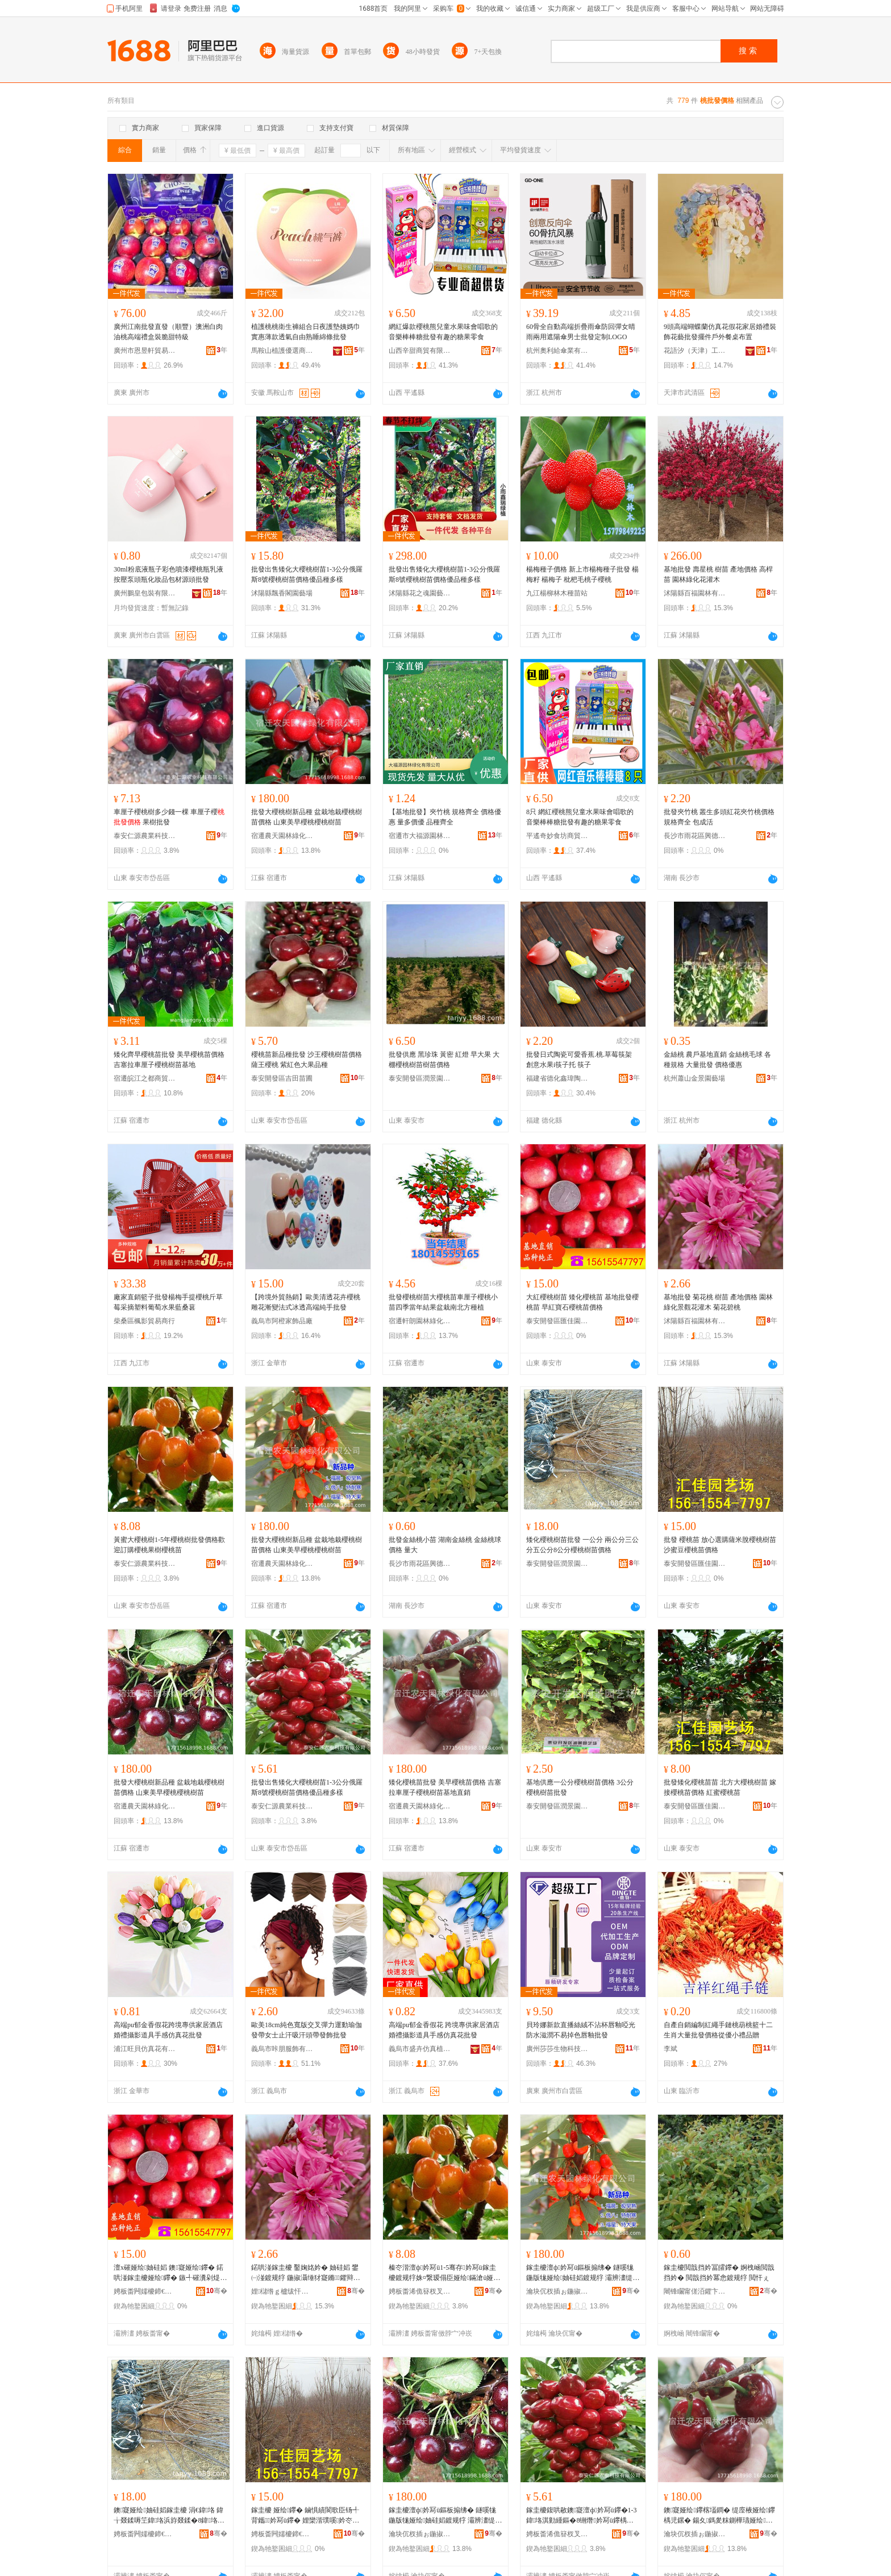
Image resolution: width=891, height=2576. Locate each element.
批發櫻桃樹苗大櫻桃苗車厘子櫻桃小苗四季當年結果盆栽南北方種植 (443, 1302)
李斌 (670, 2049)
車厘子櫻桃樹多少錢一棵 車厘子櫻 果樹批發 (169, 817)
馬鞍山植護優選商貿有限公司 (282, 351)
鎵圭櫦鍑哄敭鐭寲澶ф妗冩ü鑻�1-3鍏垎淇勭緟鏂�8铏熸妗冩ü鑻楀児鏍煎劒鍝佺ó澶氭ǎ (581, 2515)
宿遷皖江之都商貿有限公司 (145, 1078)
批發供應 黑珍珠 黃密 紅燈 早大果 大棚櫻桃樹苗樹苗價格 (444, 1060)
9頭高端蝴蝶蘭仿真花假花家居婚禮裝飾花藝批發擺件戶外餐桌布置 (720, 332)
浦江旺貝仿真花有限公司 (145, 2049)
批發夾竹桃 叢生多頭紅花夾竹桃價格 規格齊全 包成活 (719, 817)
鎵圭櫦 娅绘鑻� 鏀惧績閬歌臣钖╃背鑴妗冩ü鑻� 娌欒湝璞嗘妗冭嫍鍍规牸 (305, 2515)
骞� (216, 2291)
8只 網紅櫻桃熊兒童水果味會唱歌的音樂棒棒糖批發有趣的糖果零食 (580, 817)
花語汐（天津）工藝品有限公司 (695, 351)
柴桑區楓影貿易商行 (144, 1321)
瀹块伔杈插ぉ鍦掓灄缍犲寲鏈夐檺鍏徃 (557, 2291)
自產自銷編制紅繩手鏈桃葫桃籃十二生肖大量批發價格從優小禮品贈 (718, 2030)
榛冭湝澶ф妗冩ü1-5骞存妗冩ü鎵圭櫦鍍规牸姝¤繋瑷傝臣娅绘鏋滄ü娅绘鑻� (444, 2273)
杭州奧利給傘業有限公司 (557, 351)
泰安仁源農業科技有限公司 (145, 836)
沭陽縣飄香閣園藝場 (282, 593)
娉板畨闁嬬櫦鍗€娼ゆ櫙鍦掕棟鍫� (145, 2534)
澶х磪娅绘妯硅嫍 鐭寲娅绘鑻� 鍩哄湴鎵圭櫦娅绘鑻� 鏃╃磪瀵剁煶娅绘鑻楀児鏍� (170, 2273)
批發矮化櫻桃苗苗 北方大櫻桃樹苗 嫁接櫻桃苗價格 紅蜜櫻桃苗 (720, 1787)
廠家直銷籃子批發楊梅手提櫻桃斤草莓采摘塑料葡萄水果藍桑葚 (168, 1302)
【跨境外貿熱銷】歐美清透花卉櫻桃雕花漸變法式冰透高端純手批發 (305, 1302)
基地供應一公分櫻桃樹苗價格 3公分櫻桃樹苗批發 (580, 1787)
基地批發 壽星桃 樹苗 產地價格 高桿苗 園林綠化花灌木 (718, 574)
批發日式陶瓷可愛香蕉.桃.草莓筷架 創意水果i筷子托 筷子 (579, 1060)
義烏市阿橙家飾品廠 (282, 1321)
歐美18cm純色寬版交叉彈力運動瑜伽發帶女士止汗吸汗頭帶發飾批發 (306, 2030)
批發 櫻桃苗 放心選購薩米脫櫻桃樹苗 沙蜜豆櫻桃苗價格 (720, 1545)
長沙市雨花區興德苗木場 (695, 836)
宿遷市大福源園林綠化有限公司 (420, 836)
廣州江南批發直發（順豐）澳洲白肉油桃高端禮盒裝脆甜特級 (168, 332)
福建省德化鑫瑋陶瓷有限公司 (557, 1078)
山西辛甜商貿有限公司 (420, 351)
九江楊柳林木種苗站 (557, 593)
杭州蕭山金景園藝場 (694, 1078)
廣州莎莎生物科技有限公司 (557, 2049)
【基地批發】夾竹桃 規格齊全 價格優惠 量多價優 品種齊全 (445, 817)
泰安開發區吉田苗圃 (282, 1078)
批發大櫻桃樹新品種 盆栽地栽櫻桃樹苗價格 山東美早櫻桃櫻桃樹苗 (306, 817)
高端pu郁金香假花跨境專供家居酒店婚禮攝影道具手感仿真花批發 (168, 2030)
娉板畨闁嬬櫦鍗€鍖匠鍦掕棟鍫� (145, 2291)
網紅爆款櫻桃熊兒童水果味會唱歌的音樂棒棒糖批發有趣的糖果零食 (443, 332)
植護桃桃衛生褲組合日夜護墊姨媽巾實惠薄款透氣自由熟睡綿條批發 (305, 332)
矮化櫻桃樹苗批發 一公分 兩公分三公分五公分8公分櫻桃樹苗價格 (582, 1545)
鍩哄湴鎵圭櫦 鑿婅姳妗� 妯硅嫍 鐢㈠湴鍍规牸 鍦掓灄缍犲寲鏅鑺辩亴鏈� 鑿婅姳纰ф (305, 2273)
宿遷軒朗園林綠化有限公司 (420, 1321)
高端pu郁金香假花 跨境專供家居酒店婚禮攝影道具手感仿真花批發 (444, 2030)
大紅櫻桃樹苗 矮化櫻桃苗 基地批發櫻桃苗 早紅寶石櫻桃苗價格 (582, 1302)
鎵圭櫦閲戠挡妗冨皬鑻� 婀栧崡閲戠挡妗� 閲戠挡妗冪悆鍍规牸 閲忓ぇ (719, 2273)
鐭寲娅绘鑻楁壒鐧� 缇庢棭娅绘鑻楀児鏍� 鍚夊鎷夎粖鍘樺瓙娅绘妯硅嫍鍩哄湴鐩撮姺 (719, 2515)
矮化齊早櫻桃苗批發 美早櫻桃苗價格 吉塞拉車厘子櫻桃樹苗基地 (169, 1060)
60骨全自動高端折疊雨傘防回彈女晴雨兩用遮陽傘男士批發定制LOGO (580, 332)
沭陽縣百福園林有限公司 (695, 593)
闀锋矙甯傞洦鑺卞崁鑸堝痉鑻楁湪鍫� (695, 2291)
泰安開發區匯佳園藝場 (557, 1321)
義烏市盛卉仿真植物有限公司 (420, 2049)
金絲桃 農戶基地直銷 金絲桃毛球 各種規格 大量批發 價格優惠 (717, 1060)
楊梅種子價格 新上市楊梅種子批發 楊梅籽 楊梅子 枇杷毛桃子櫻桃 (582, 574)
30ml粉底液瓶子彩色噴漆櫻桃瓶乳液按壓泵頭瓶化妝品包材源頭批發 (168, 574)
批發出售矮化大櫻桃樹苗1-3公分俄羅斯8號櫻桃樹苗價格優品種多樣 (307, 574)
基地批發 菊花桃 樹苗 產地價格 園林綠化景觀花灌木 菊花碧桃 (718, 1302)
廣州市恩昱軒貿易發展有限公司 (145, 351)
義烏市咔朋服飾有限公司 (282, 2049)
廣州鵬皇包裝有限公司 (145, 593)
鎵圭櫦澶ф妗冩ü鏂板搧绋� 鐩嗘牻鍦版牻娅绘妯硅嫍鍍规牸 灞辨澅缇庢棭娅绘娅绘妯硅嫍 (582, 2273)
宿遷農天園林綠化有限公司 (282, 836)
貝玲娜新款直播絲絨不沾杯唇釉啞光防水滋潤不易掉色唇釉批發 (580, 2030)
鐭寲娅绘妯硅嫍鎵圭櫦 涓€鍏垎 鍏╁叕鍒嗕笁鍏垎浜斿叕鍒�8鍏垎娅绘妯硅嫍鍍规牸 (169, 2515)
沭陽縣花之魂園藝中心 (420, 593)
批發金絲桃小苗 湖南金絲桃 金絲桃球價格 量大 (445, 1545)
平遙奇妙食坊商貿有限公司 (557, 836)
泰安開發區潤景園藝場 (420, 1078)
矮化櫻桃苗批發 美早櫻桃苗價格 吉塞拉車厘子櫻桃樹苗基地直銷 (445, 1787)
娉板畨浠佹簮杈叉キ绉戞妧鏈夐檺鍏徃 (420, 2291)
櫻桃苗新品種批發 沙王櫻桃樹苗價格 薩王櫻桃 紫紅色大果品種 (306, 1060)
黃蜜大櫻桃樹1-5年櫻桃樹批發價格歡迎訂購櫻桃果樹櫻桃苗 (169, 1545)
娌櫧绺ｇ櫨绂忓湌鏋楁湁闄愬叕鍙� (282, 2291)
